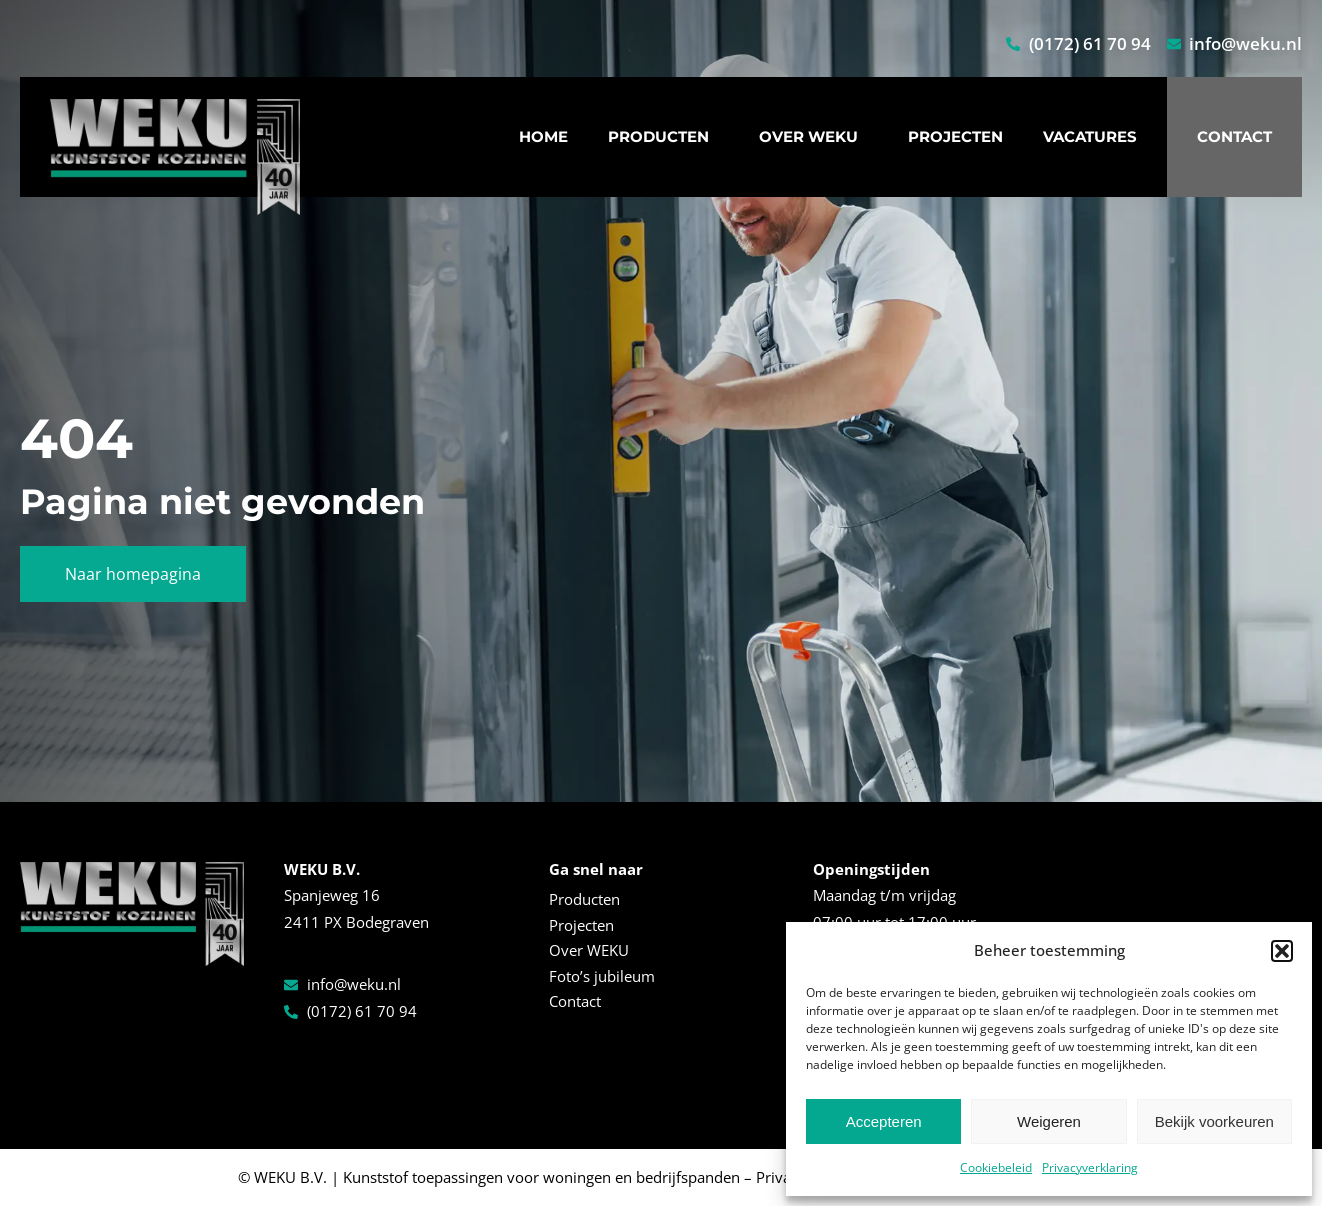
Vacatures (1090, 136)
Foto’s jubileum (602, 976)
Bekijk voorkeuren (1214, 1121)
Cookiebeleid (996, 1167)
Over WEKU (813, 137)
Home (543, 136)
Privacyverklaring (1090, 1167)
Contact (1234, 136)
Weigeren (1049, 1121)
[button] (1282, 951)
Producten (663, 137)
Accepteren (884, 1121)
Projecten (955, 136)
